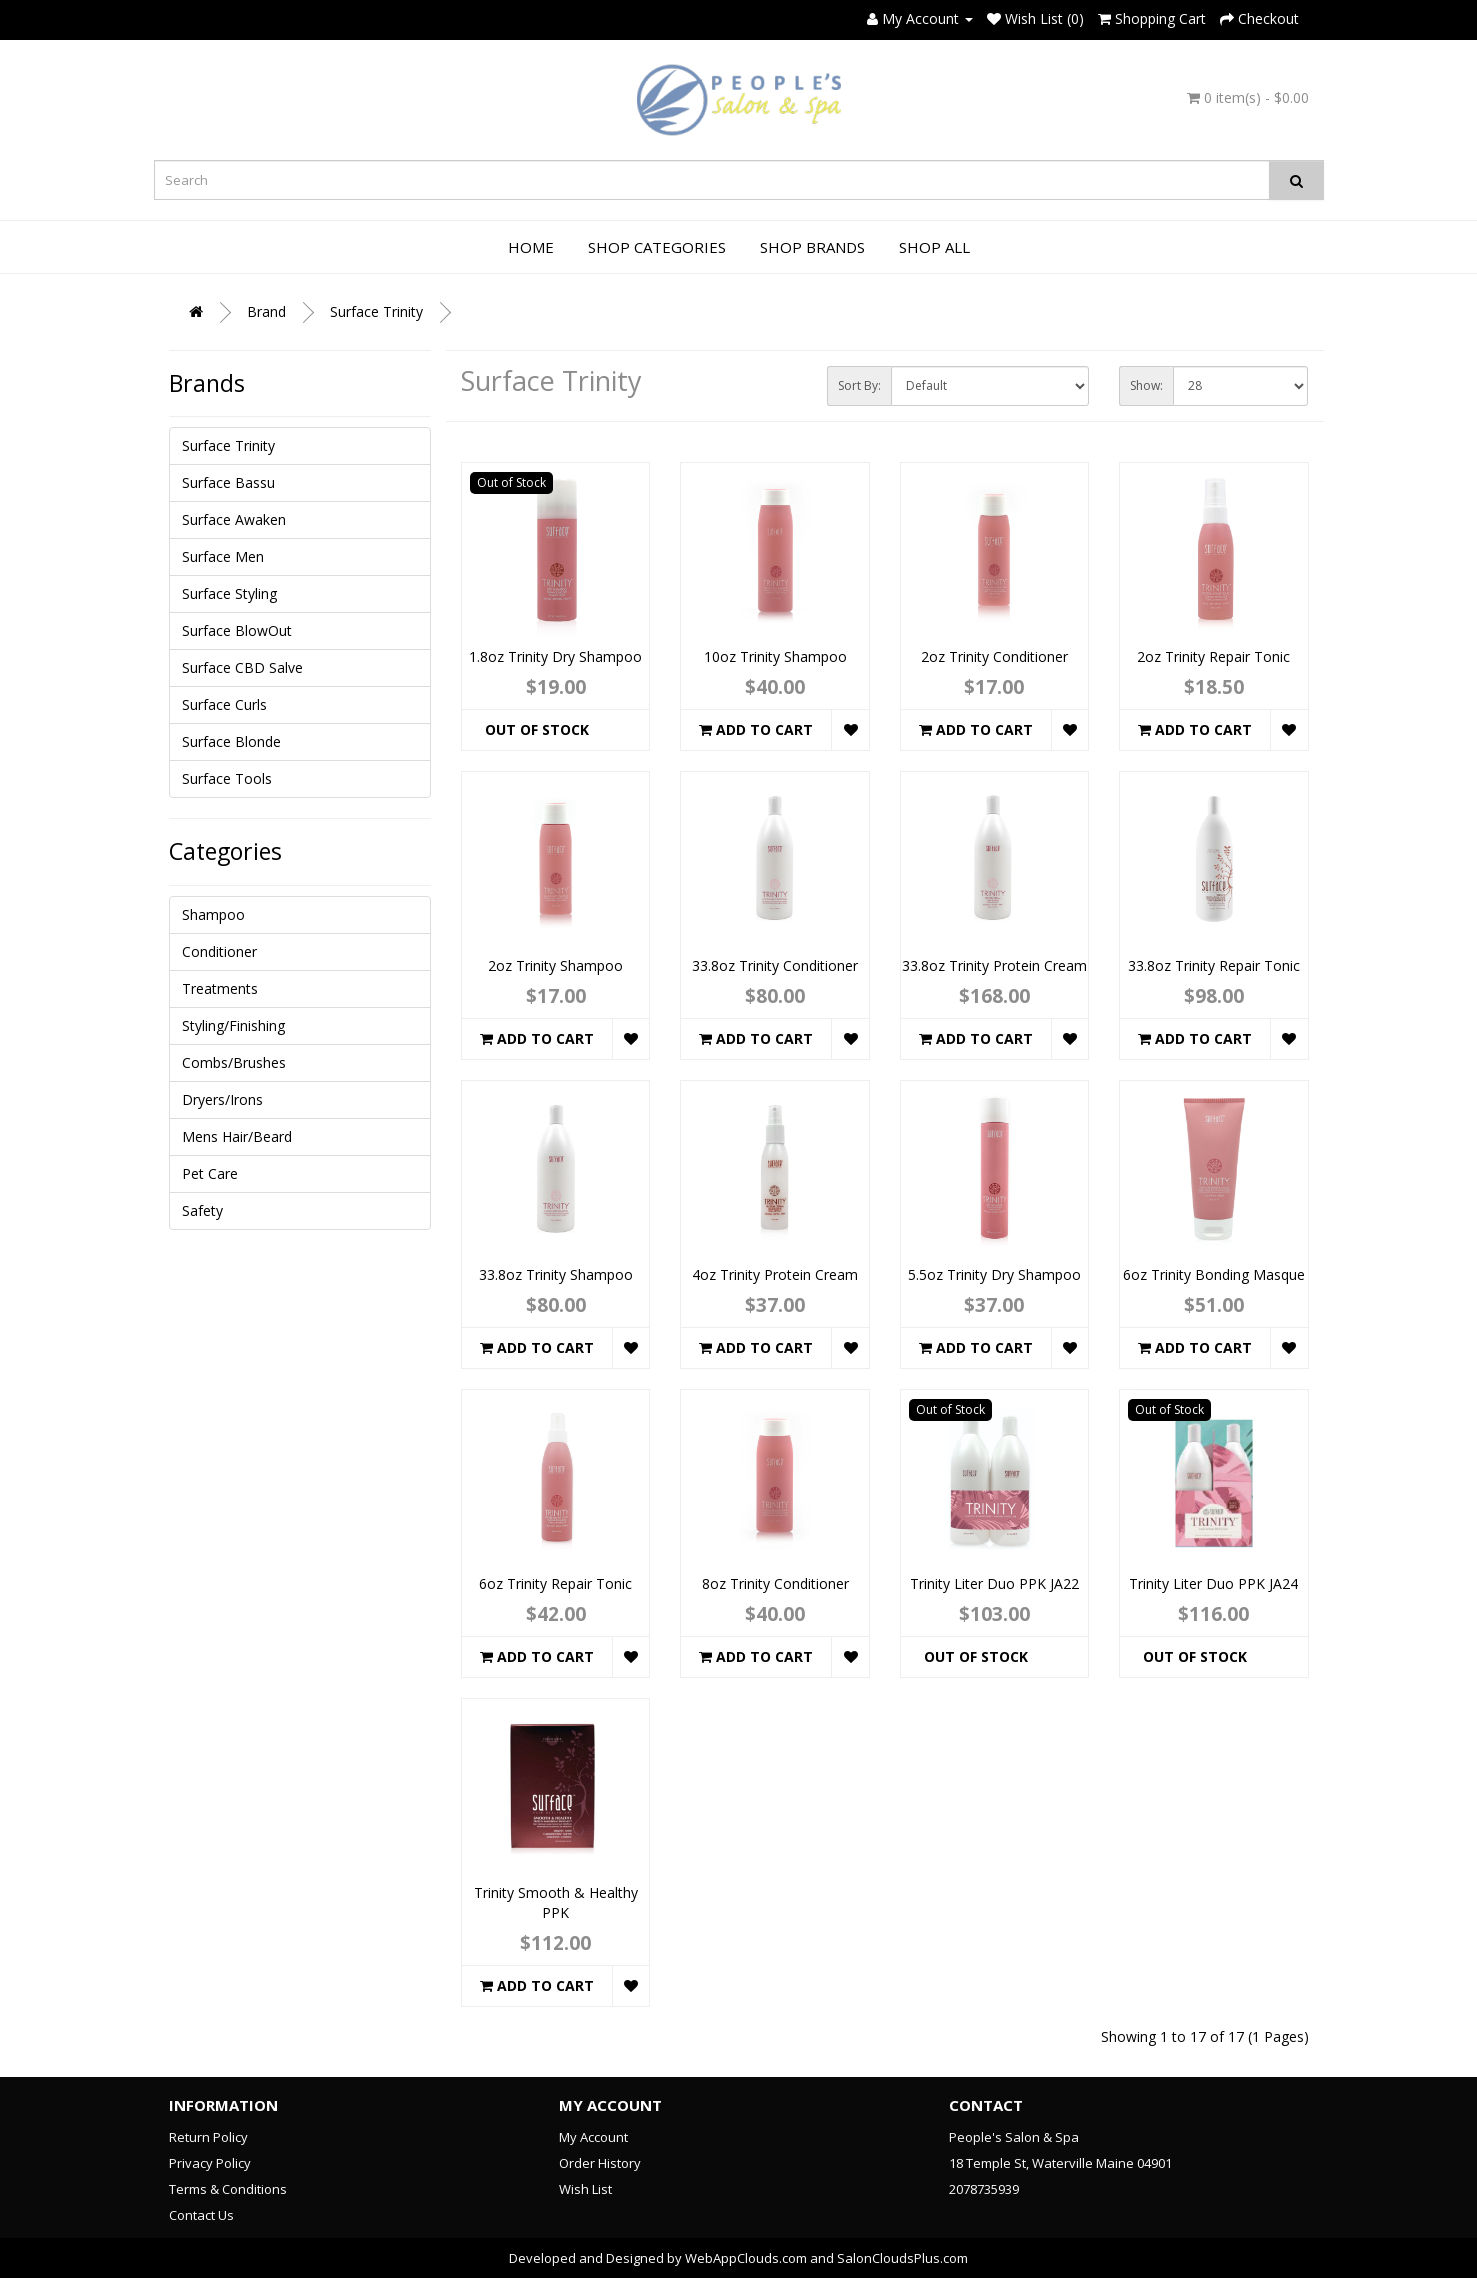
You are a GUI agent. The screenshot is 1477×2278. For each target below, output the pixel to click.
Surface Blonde (231, 741)
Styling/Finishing (233, 1025)
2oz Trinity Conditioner (994, 656)
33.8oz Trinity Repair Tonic (1214, 965)
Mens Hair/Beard (237, 1136)
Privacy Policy (210, 2163)
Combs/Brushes (234, 1062)
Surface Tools (227, 778)
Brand (266, 311)
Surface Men (223, 556)
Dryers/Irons (222, 1099)
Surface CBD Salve (242, 667)
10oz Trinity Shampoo (775, 656)
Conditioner (219, 951)
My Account (593, 2137)
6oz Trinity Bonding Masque (1214, 1274)
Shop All (934, 247)
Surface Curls (224, 704)
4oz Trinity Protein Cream (775, 1274)
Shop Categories (657, 247)
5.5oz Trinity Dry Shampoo (994, 1274)
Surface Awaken (234, 519)
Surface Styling (229, 593)
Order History (600, 2163)
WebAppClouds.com (746, 2258)
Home (531, 247)
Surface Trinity (376, 311)
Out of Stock (537, 729)
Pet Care (210, 1173)
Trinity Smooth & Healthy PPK (556, 1902)
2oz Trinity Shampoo (555, 965)
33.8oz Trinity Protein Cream (994, 965)
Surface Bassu (228, 482)
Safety (202, 1210)
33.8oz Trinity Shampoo (556, 1274)
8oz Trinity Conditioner (775, 1583)
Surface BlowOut (237, 630)
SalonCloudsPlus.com (902, 2258)
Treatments (220, 988)
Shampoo (213, 914)
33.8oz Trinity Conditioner (775, 965)
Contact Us (201, 2215)
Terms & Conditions (228, 2189)
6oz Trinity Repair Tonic (555, 1583)
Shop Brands (812, 247)
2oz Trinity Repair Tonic (1213, 656)
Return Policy (208, 2137)
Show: (1146, 385)
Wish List (585, 2189)
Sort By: (859, 385)
